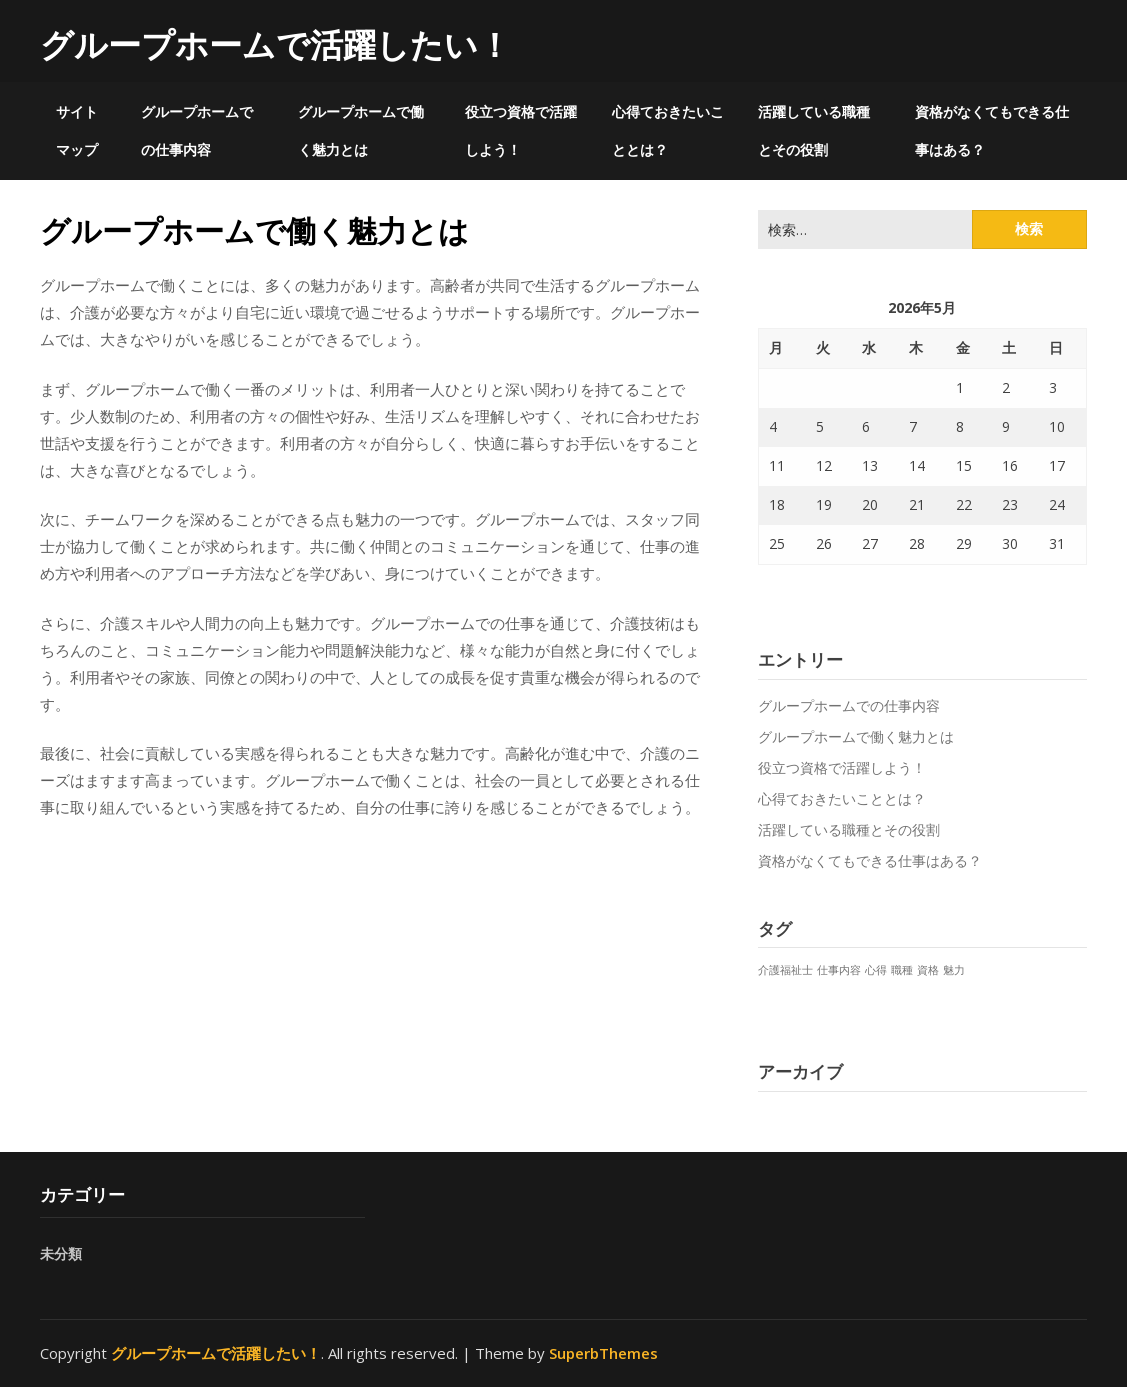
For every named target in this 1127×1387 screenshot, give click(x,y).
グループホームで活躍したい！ (275, 44)
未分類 (61, 1253)
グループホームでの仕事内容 (197, 130)
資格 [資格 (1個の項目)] (928, 970)
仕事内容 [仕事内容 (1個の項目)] (839, 970)
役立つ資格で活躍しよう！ (521, 130)
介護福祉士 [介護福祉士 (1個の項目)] (785, 970)
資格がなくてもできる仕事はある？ (992, 130)
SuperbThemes (603, 1353)
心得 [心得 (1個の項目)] (876, 970)
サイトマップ (77, 130)
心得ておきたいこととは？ (668, 130)
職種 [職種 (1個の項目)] (902, 970)
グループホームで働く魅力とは (361, 130)
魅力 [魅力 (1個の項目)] (954, 970)
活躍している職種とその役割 (814, 130)
